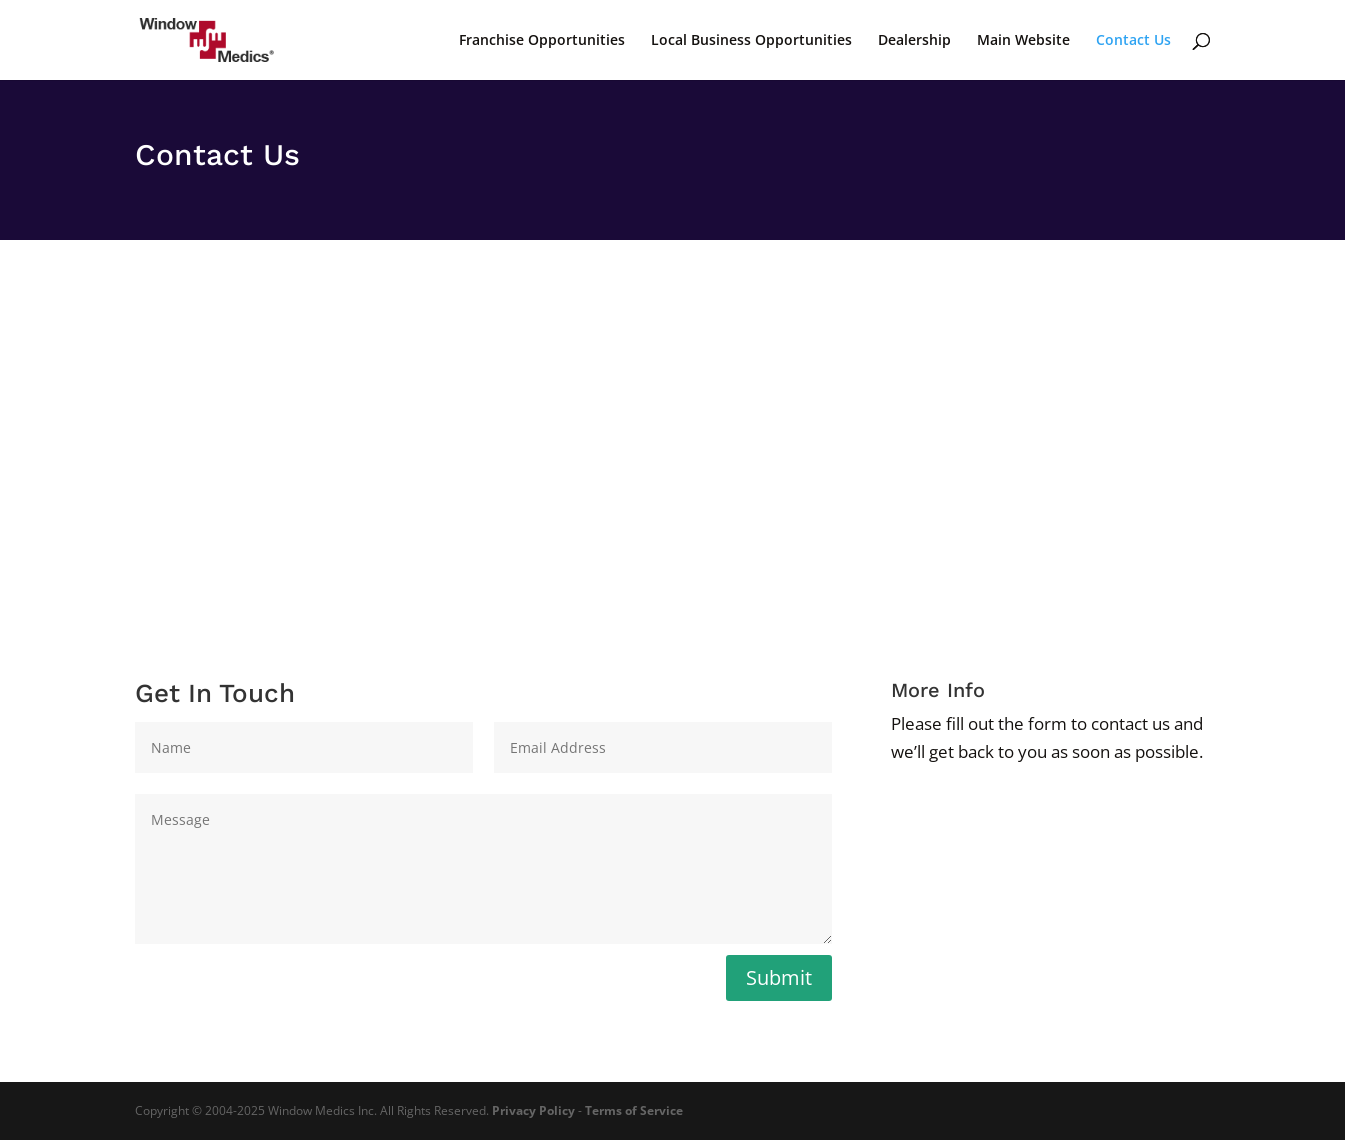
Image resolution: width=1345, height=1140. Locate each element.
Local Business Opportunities (751, 41)
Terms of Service (634, 1110)
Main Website (1023, 41)
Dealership (914, 41)
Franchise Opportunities (542, 41)
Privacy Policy (533, 1110)
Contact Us (1133, 41)
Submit (779, 977)
